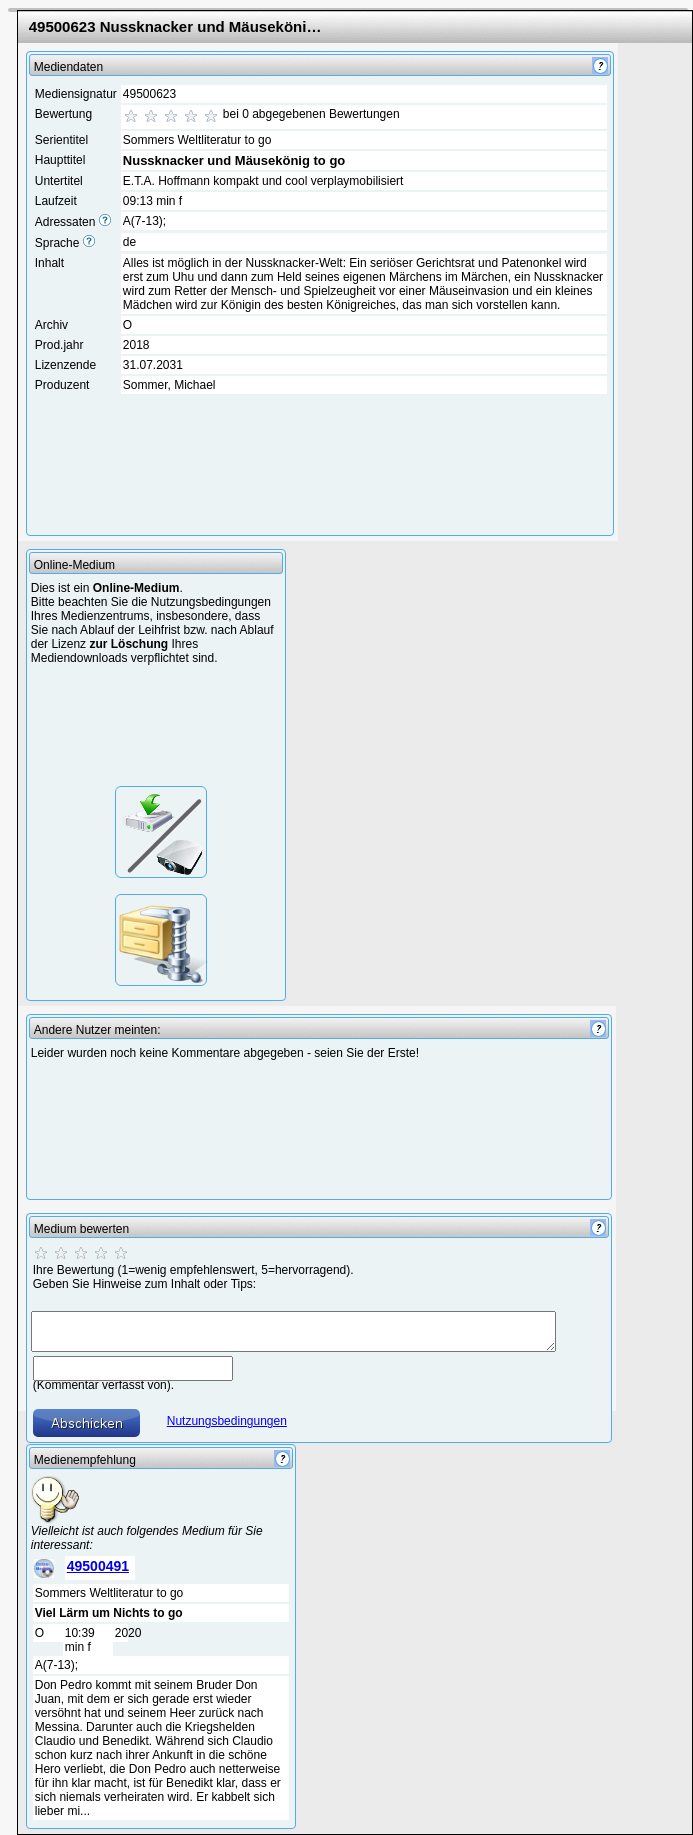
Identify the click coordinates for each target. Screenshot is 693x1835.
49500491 (98, 1566)
